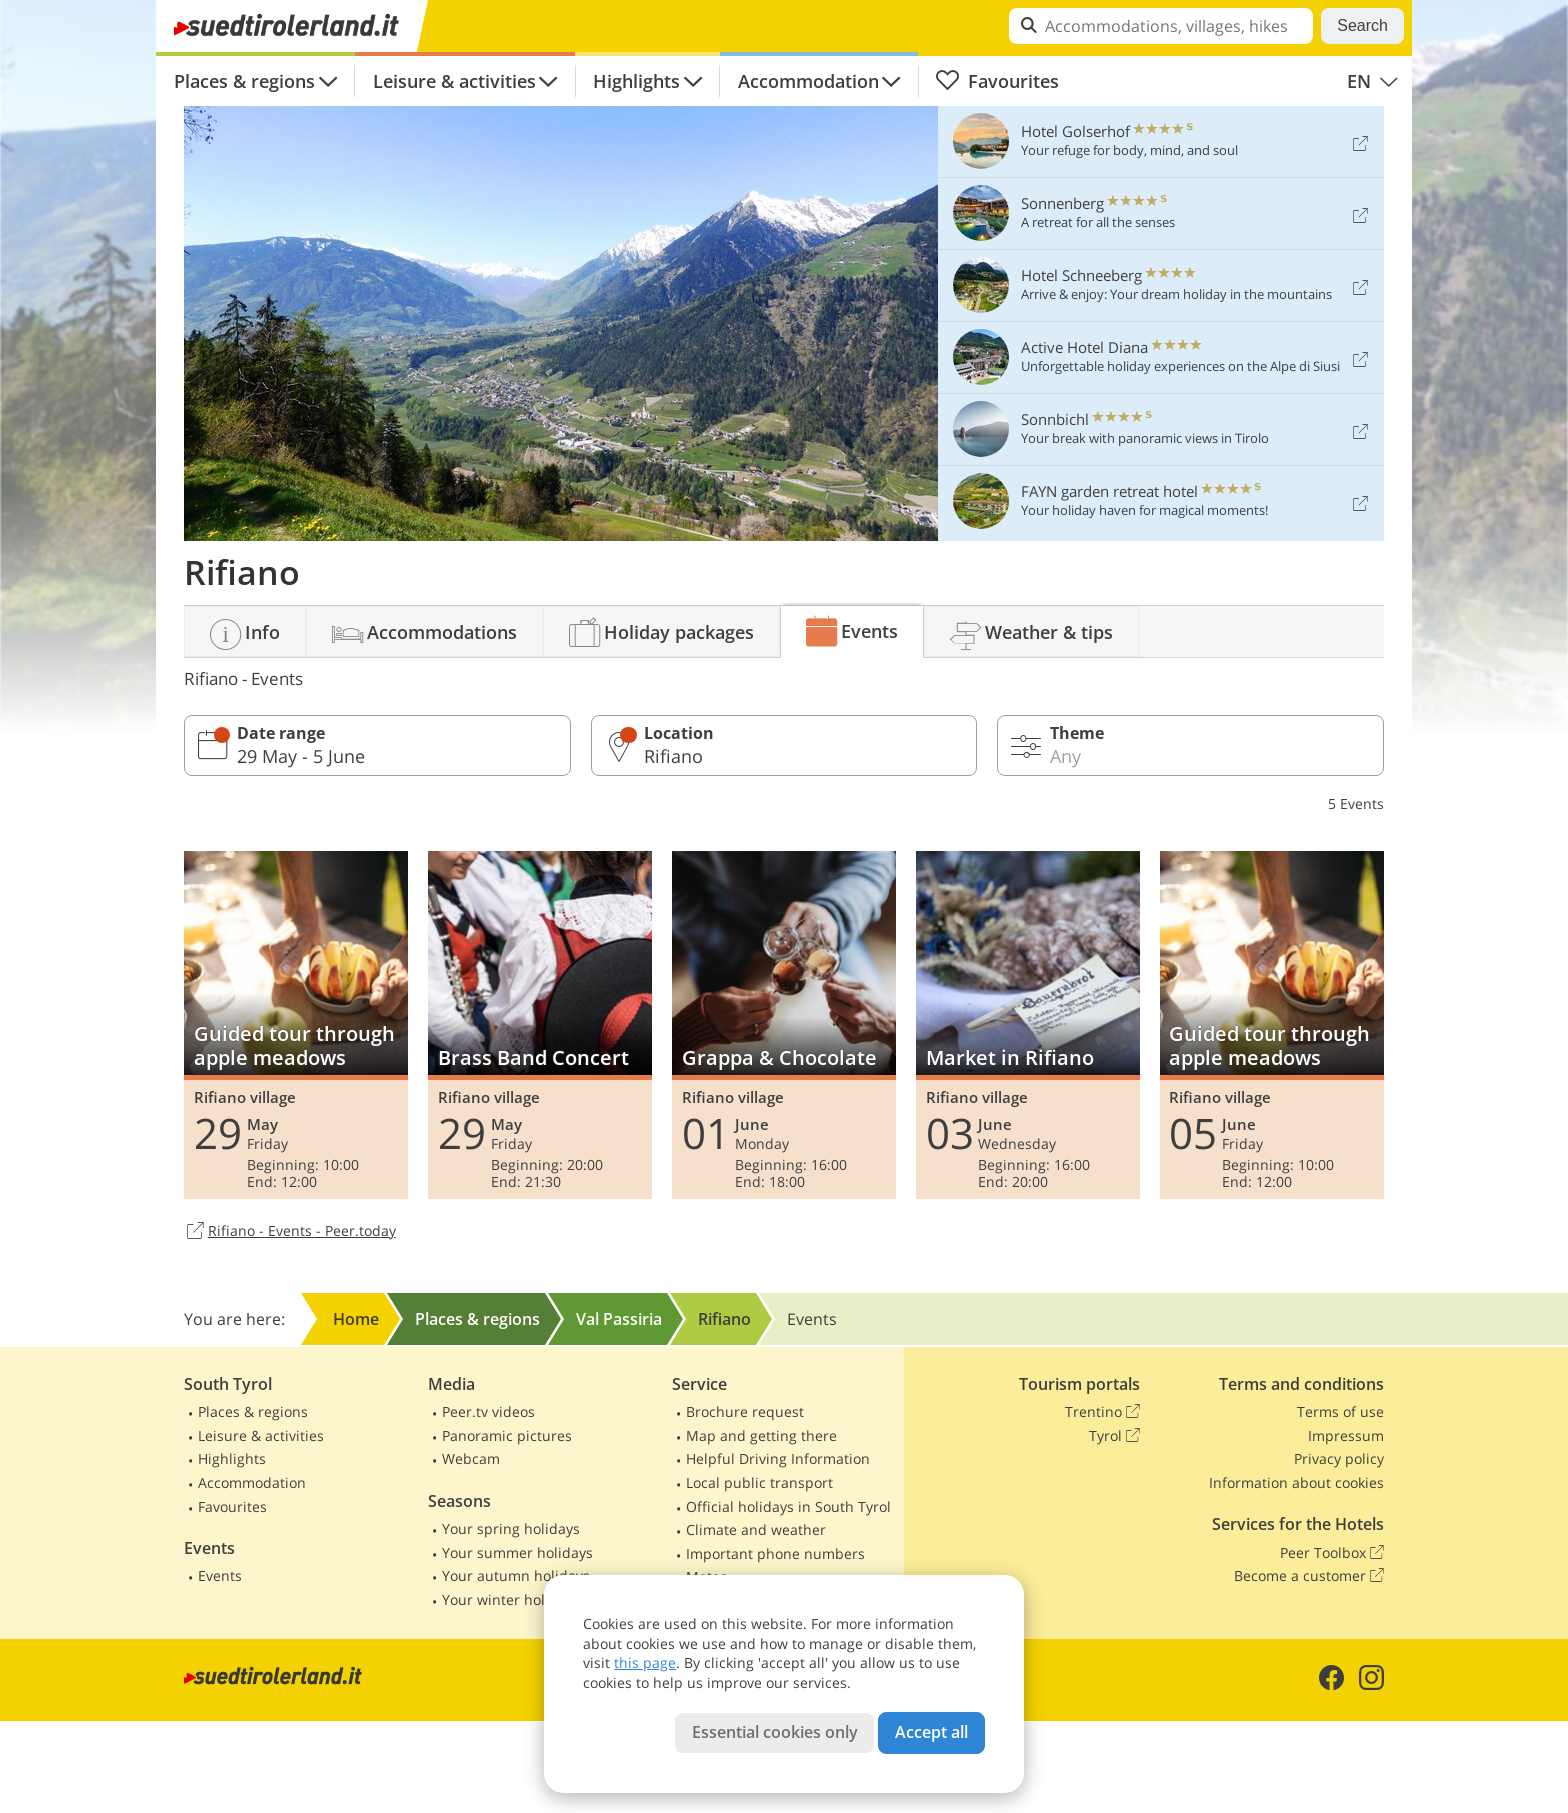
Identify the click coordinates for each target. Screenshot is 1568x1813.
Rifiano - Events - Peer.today (290, 1232)
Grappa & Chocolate (784, 1025)
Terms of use (1340, 1411)
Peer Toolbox (1332, 1553)
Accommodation (808, 81)
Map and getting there (761, 1435)
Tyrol (1114, 1436)
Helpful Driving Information (778, 1458)
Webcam (471, 1458)
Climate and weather (756, 1529)
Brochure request (745, 1411)
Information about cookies (1296, 1482)
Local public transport (759, 1482)
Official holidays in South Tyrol (788, 1506)
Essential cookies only (775, 1732)
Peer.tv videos (488, 1411)
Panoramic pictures (507, 1435)
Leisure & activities (454, 81)
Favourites (997, 81)
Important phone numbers (775, 1553)
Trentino (1102, 1412)
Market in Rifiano (1028, 1025)
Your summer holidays (517, 1552)
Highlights (636, 81)
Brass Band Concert (540, 1025)
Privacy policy (1339, 1458)
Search (1362, 25)
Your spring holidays (511, 1528)
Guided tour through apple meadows (296, 1025)
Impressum (1346, 1435)
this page (645, 1662)
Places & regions (244, 81)
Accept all (931, 1732)
